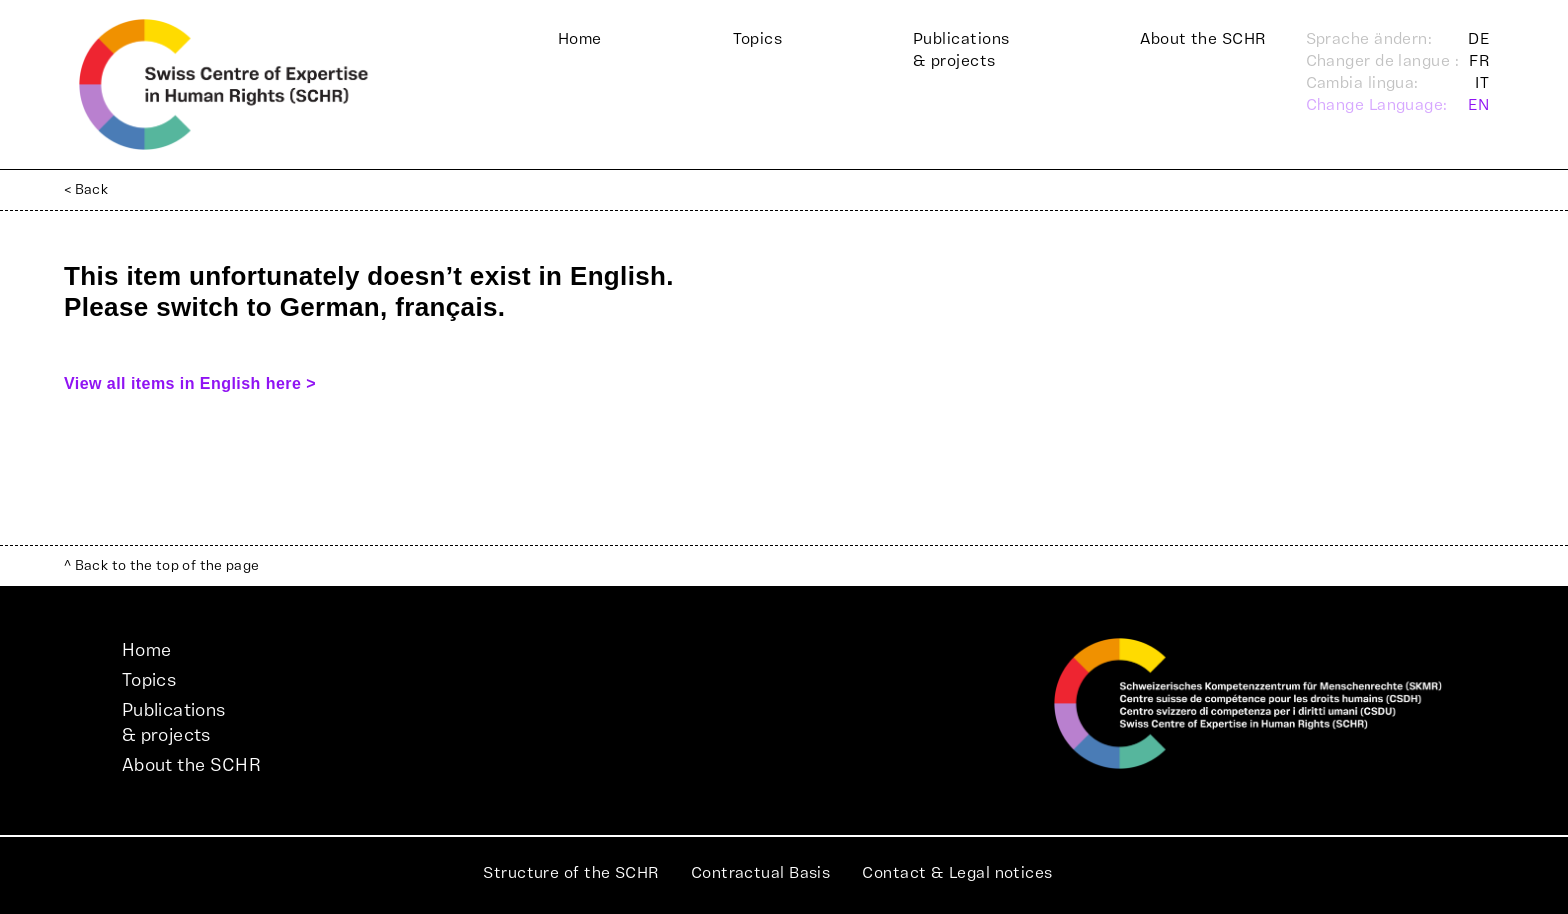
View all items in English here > (190, 383)
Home (580, 39)
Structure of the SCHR (570, 873)
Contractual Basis (761, 873)
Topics (758, 39)
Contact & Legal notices (957, 873)
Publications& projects (961, 50)
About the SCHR (1202, 39)
